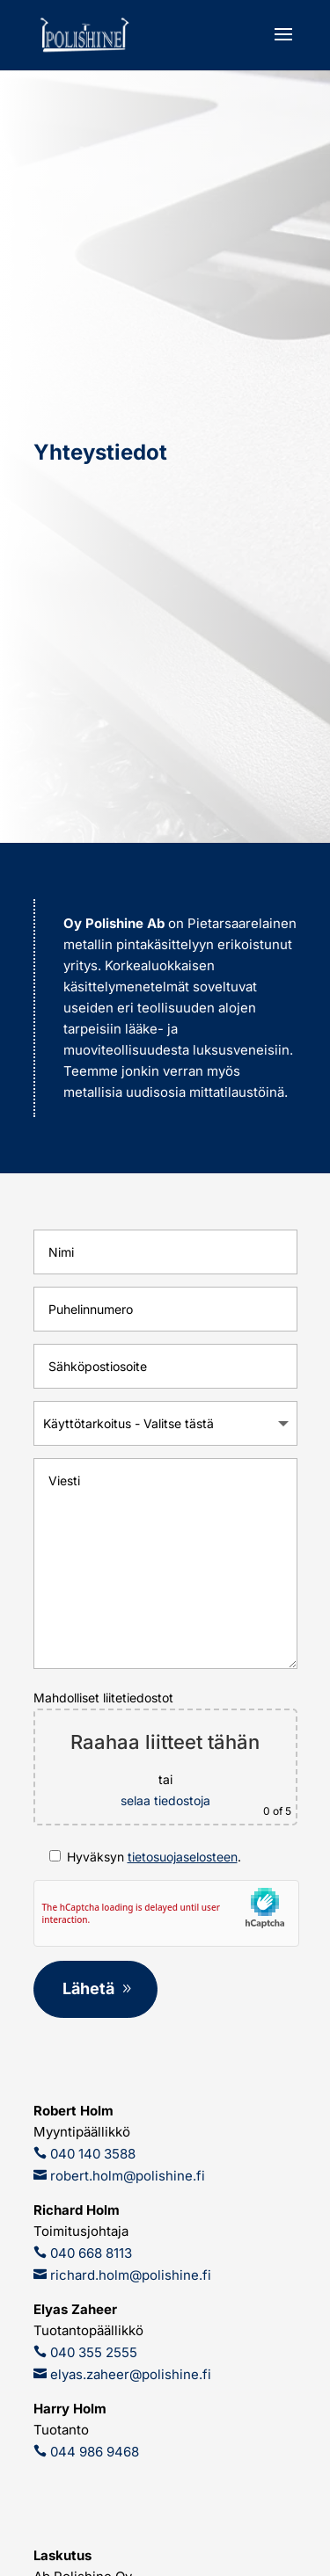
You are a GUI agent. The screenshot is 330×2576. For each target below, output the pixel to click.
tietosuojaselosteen (183, 1856)
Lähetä (88, 1988)
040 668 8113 (89, 2253)
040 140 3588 (91, 2153)
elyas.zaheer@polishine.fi (129, 2374)
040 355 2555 (92, 2352)
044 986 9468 (93, 2451)
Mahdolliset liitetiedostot (165, 1757)
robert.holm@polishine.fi (126, 2175)
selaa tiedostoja (165, 1800)
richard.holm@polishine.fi (129, 2275)
